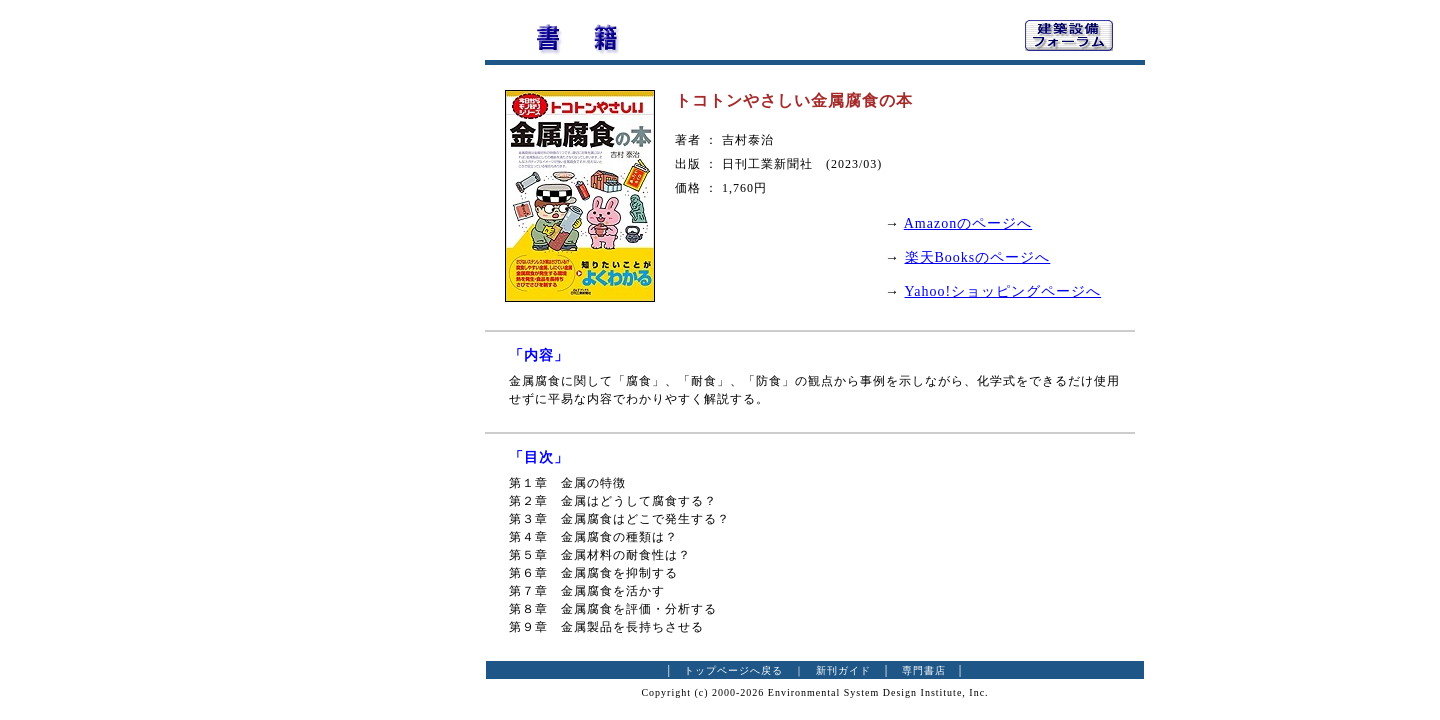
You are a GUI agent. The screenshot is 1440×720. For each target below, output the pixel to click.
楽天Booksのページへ (978, 257)
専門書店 (924, 670)
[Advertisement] (375, 315)
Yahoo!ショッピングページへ (1003, 291)
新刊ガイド (843, 670)
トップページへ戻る (733, 670)
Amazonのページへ (968, 223)
